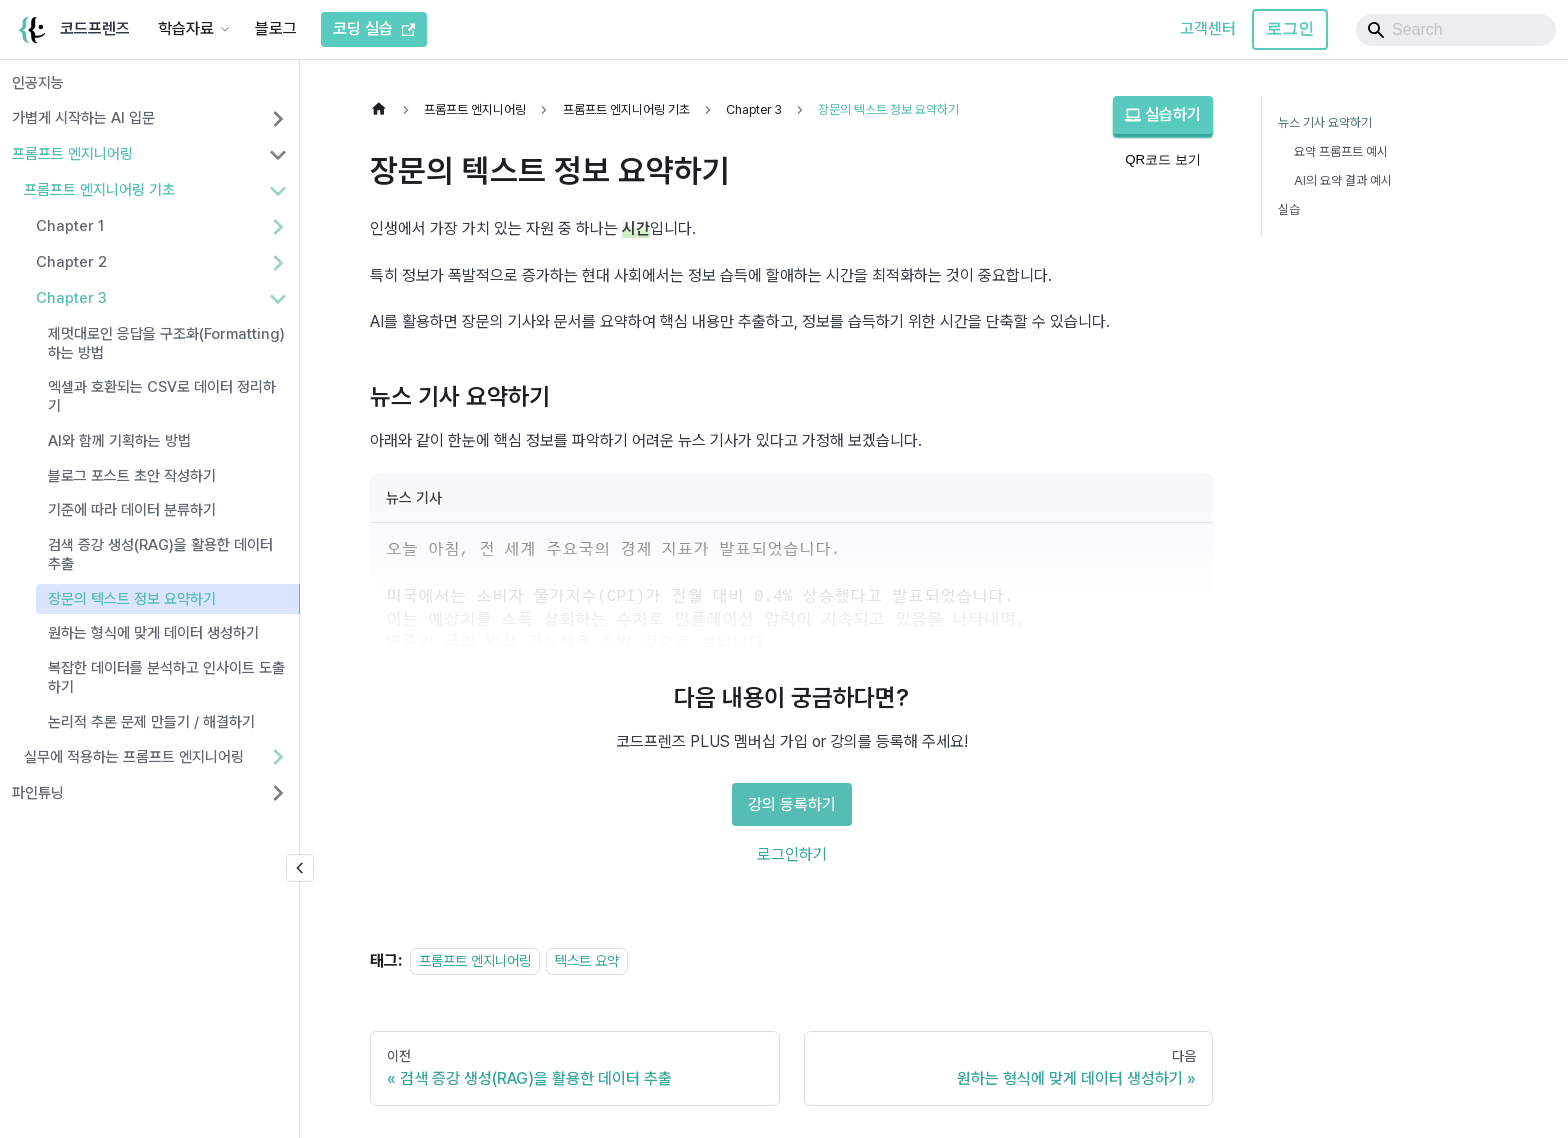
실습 (1289, 209)
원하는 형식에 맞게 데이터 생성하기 (153, 633)
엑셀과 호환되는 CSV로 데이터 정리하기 (162, 396)
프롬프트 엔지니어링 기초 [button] (99, 190)
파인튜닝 (38, 793)
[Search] (1456, 30)
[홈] (384, 109)
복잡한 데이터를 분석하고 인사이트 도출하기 (166, 677)
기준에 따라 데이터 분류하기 (132, 510)
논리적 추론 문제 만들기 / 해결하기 (151, 722)
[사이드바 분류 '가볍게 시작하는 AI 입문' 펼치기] (278, 119)
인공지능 (38, 83)
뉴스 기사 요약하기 (1325, 122)
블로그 (276, 28)
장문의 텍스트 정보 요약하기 (132, 599)
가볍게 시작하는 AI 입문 (83, 118)
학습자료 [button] (186, 28)
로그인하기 (792, 854)
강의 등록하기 (792, 804)
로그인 (1290, 28)
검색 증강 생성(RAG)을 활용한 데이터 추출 (160, 554)
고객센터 (1208, 28)
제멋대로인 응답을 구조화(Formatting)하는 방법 (166, 343)
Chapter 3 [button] (71, 298)
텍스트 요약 (587, 960)
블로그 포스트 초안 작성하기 (132, 476)
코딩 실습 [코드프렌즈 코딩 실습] (374, 28)
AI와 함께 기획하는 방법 (119, 441)
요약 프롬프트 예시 (1341, 151)
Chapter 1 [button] (70, 226)
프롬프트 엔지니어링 (72, 154)
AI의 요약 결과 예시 (1343, 180)
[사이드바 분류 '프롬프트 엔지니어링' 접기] (278, 155)
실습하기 (1163, 114)
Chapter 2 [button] (71, 262)
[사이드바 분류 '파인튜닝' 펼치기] (278, 793)
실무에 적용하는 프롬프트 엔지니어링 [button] (134, 757)
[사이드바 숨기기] (300, 868)
